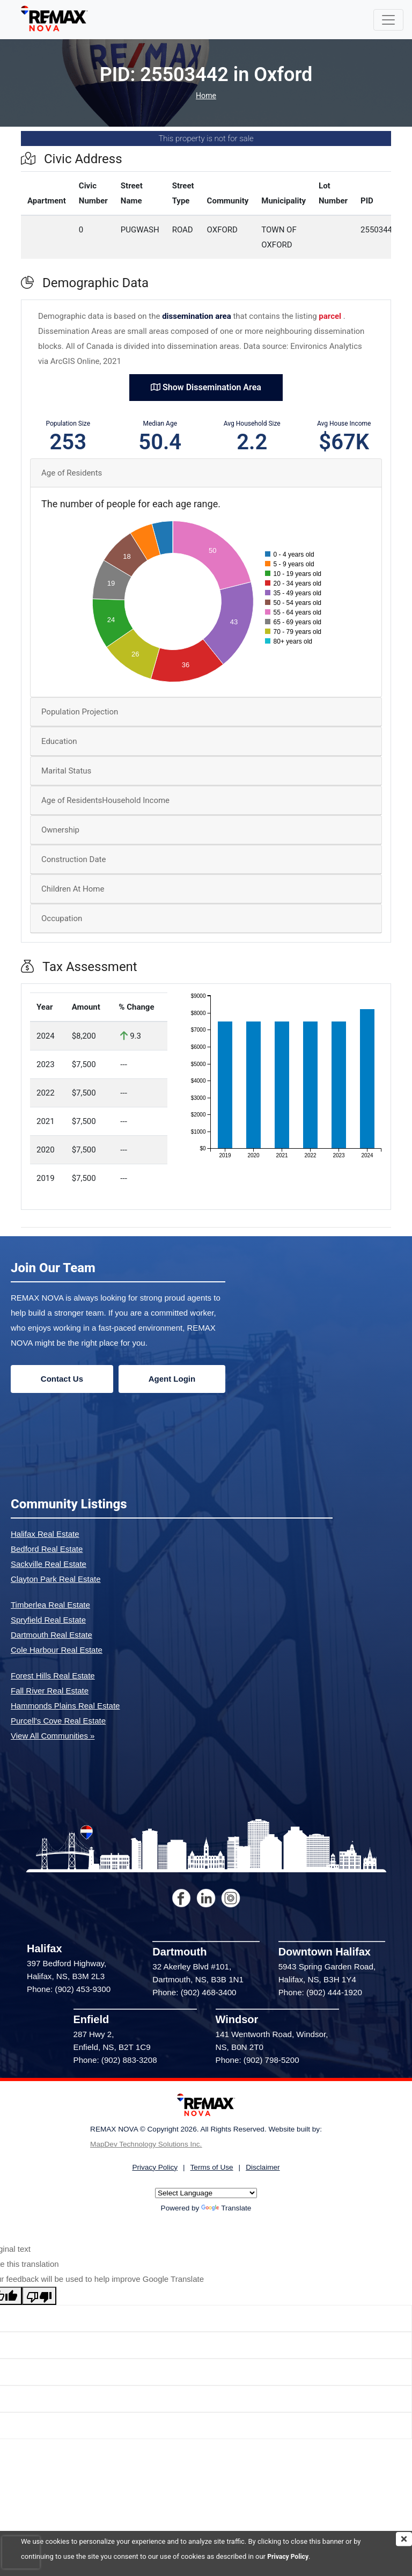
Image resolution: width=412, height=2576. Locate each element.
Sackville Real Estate (48, 1563)
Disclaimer (262, 2167)
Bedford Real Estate (47, 1548)
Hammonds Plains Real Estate (65, 1705)
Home (206, 96)
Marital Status (66, 771)
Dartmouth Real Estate (51, 1634)
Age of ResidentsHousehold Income (105, 800)
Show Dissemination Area (206, 387)
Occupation (61, 918)
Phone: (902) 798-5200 (257, 2059)
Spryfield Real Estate (48, 1619)
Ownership (60, 830)
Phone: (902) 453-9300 (69, 1989)
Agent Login (172, 1378)
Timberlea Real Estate (50, 1604)
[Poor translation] (39, 2296)
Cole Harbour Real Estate (56, 1649)
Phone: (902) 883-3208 (115, 2059)
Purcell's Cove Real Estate (58, 1720)
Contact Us (62, 1378)
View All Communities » (52, 1735)
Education (59, 741)
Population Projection (79, 712)
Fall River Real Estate (50, 1690)
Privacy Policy (289, 2556)
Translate (226, 2208)
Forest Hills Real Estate (53, 1675)
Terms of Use (211, 2167)
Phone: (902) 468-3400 (194, 1992)
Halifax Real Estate (45, 1533)
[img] (404, 2539)
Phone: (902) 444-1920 (320, 1992)
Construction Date (73, 859)
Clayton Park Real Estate (56, 1578)
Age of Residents (71, 473)
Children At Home (72, 889)
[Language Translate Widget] (206, 2193)
